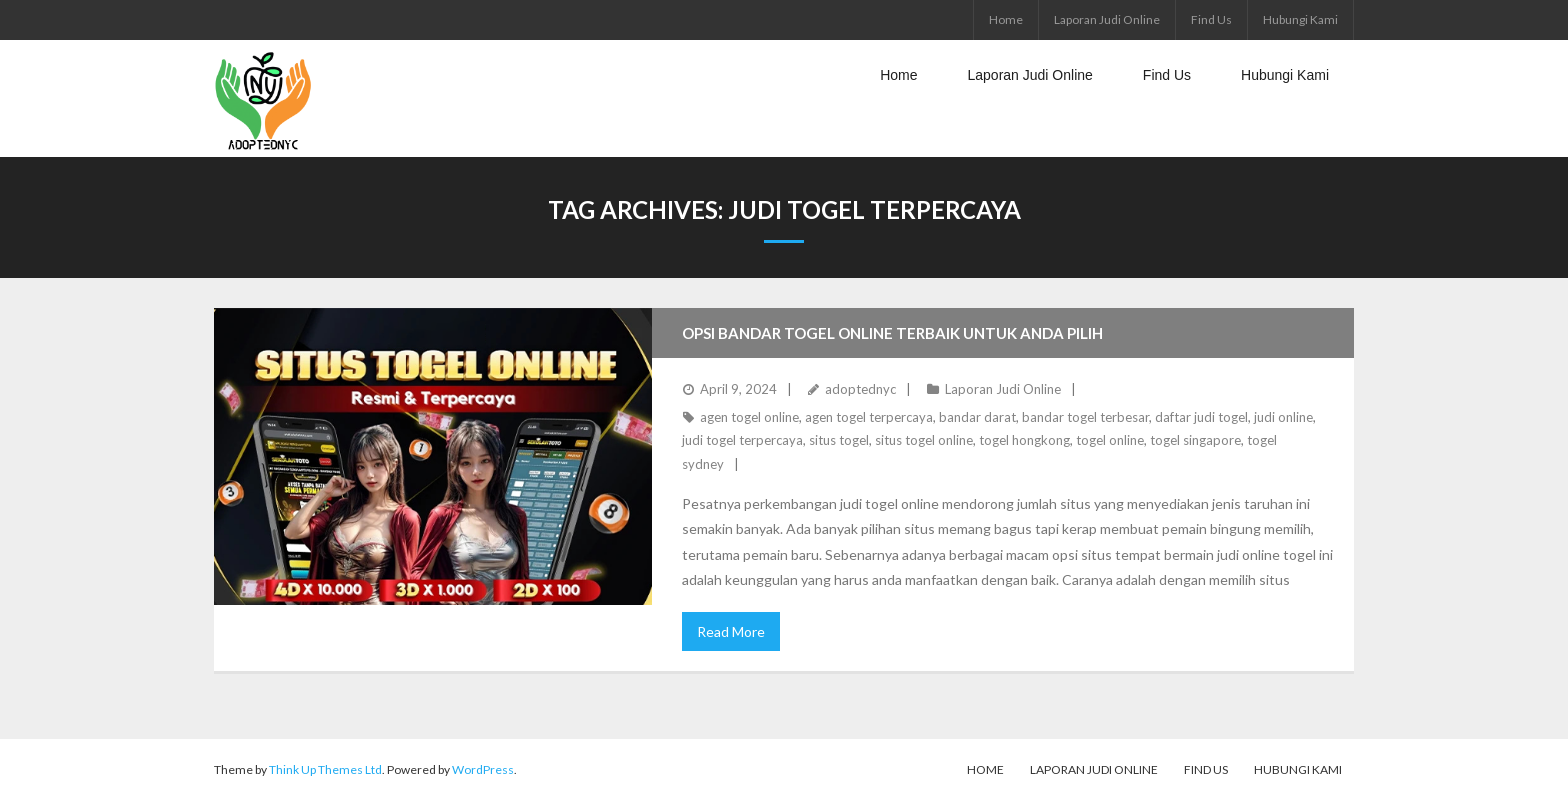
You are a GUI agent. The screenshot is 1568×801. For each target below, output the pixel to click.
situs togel (839, 440)
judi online (1283, 417)
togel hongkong (1024, 440)
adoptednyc (860, 389)
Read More (731, 631)
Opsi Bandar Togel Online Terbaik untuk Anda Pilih (892, 333)
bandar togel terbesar (1085, 417)
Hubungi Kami (1300, 19)
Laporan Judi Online (1107, 19)
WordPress (483, 769)
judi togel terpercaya (742, 440)
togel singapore (1195, 440)
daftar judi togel (1201, 417)
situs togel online (924, 440)
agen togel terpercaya (869, 417)
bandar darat (977, 417)
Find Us (1211, 19)
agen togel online (749, 417)
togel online (1110, 440)
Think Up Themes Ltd (325, 769)
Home (1006, 19)
